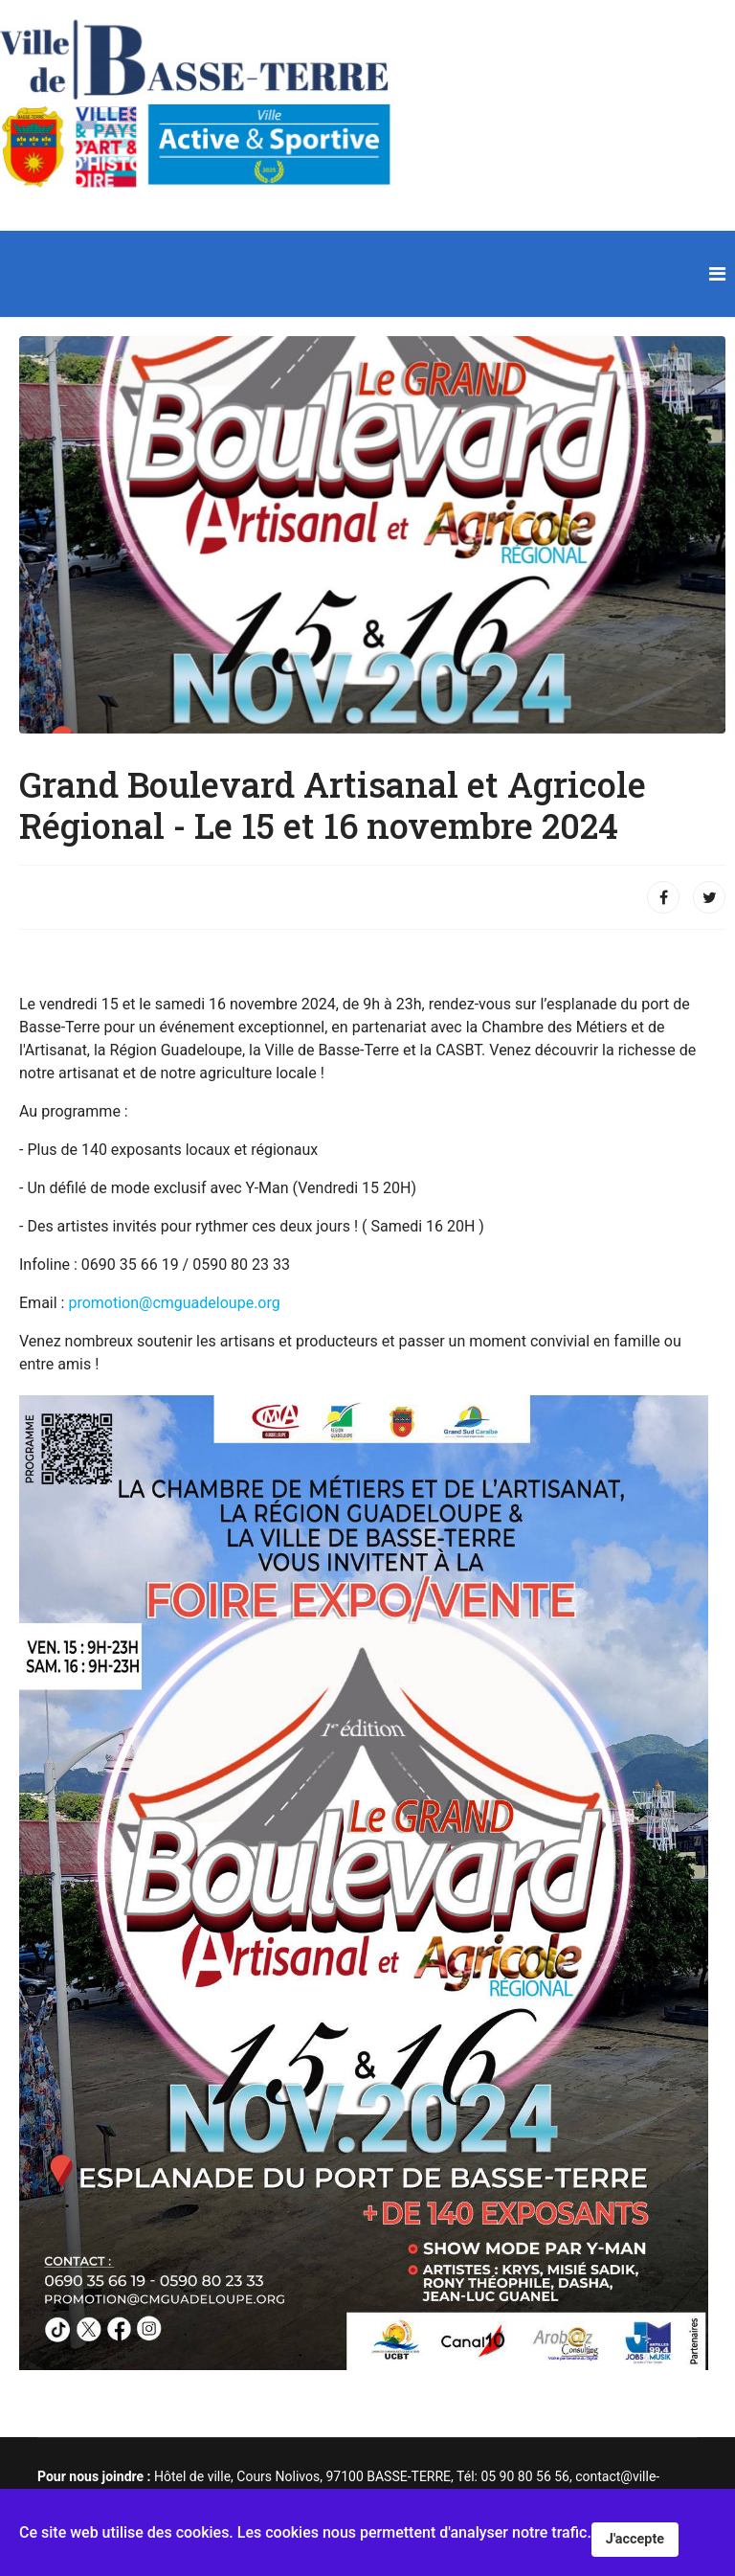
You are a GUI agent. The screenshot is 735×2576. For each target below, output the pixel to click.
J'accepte (635, 2539)
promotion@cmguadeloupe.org (173, 1303)
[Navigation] (717, 274)
